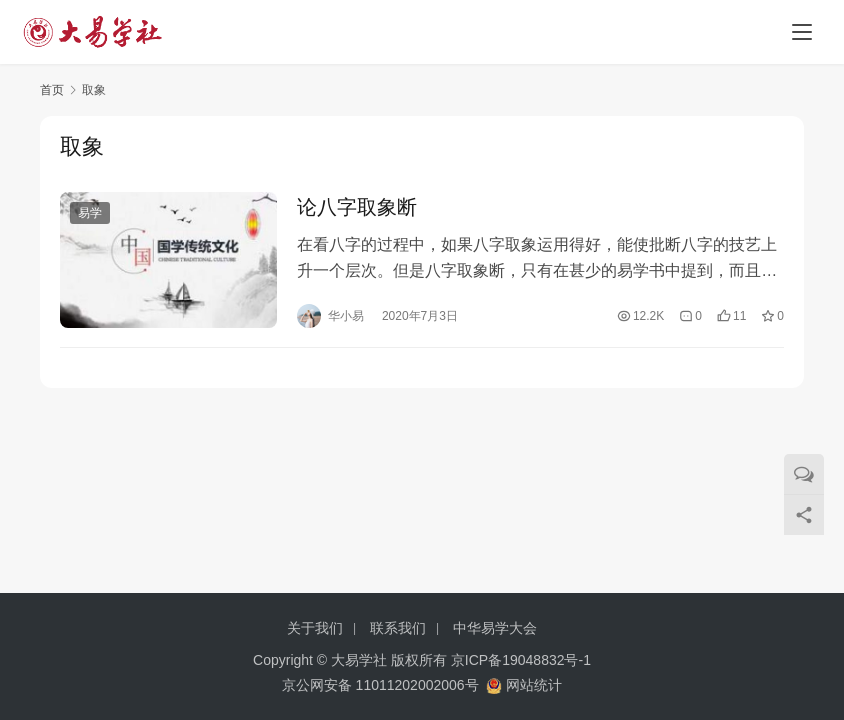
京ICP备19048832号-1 (521, 660)
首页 (52, 90)
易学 (90, 214)
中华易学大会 (495, 628)
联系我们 (398, 628)
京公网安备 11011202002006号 (380, 685)
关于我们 (315, 628)
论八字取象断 (357, 208)
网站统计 (534, 685)
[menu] (802, 32)
